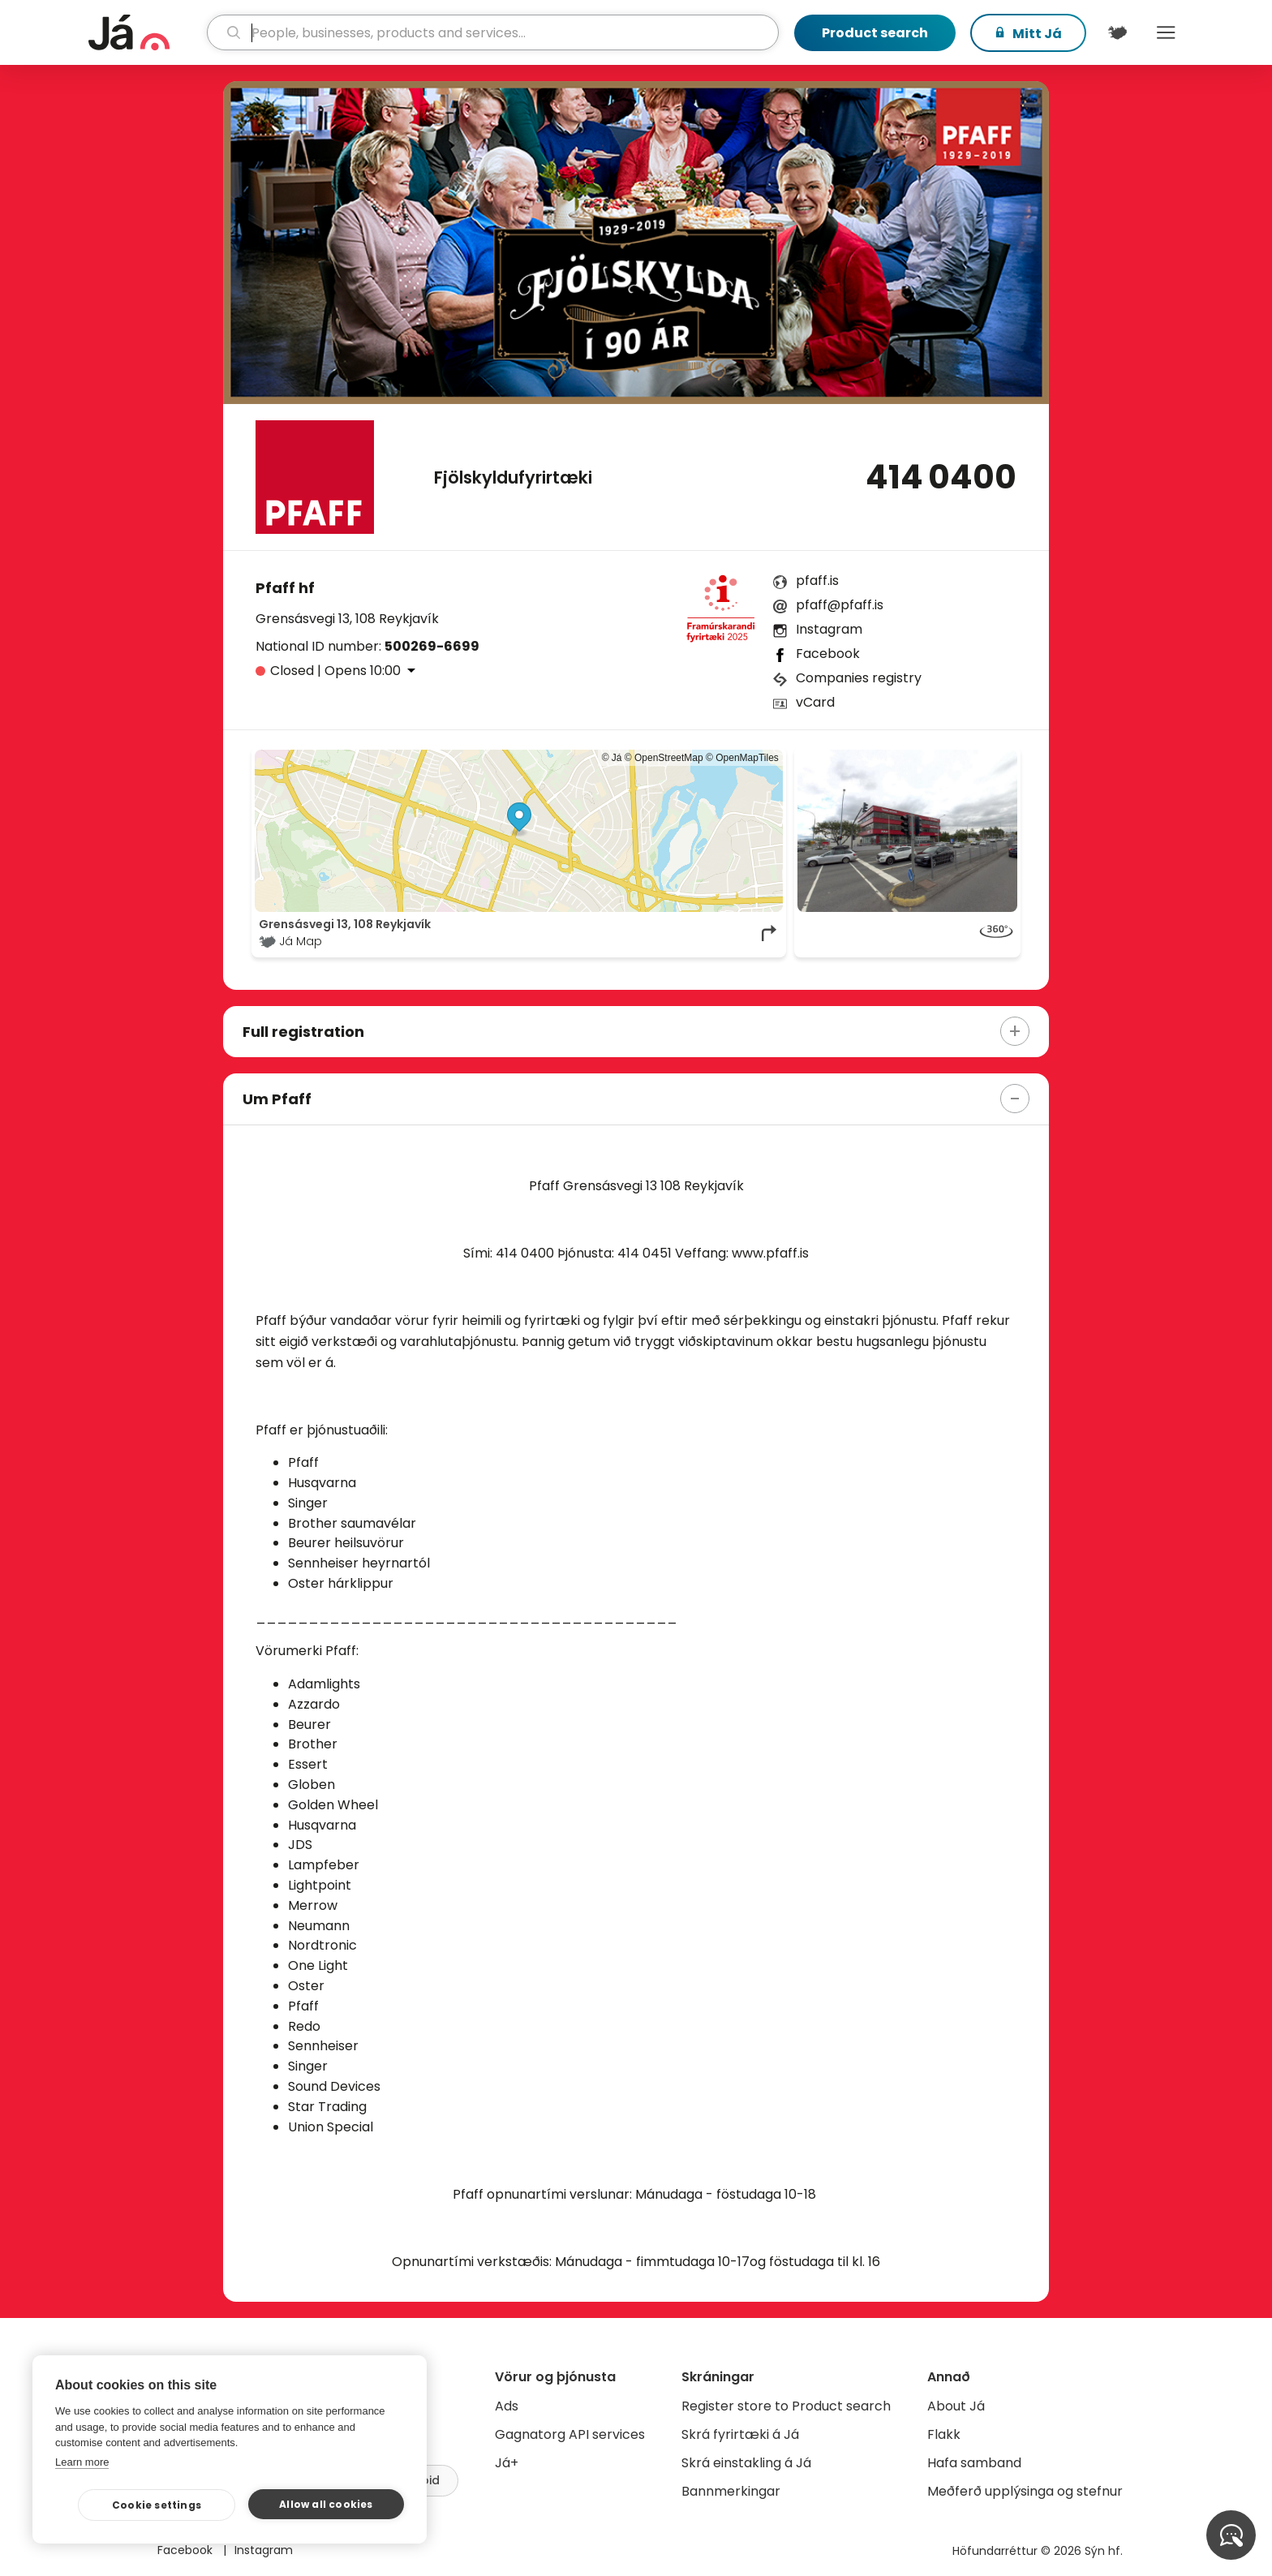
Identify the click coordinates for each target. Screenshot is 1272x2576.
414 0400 (941, 477)
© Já (612, 757)
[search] (493, 32)
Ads (506, 2406)
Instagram (829, 629)
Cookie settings (156, 2505)
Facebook (828, 653)
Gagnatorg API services (570, 2434)
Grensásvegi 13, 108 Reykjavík (347, 618)
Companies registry (859, 678)
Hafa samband (974, 2462)
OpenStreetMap (668, 757)
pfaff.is (817, 580)
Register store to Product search (786, 2406)
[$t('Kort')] (1117, 32)
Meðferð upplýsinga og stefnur (1025, 2491)
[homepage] (145, 32)
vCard (815, 702)
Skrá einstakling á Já (746, 2462)
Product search (875, 33)
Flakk (943, 2434)
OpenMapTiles (747, 757)
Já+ (506, 2462)
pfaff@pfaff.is (839, 605)
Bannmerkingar (730, 2491)
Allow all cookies (325, 2504)
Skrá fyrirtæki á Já (740, 2434)
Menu (1166, 32)
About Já (956, 2406)
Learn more (82, 2462)
